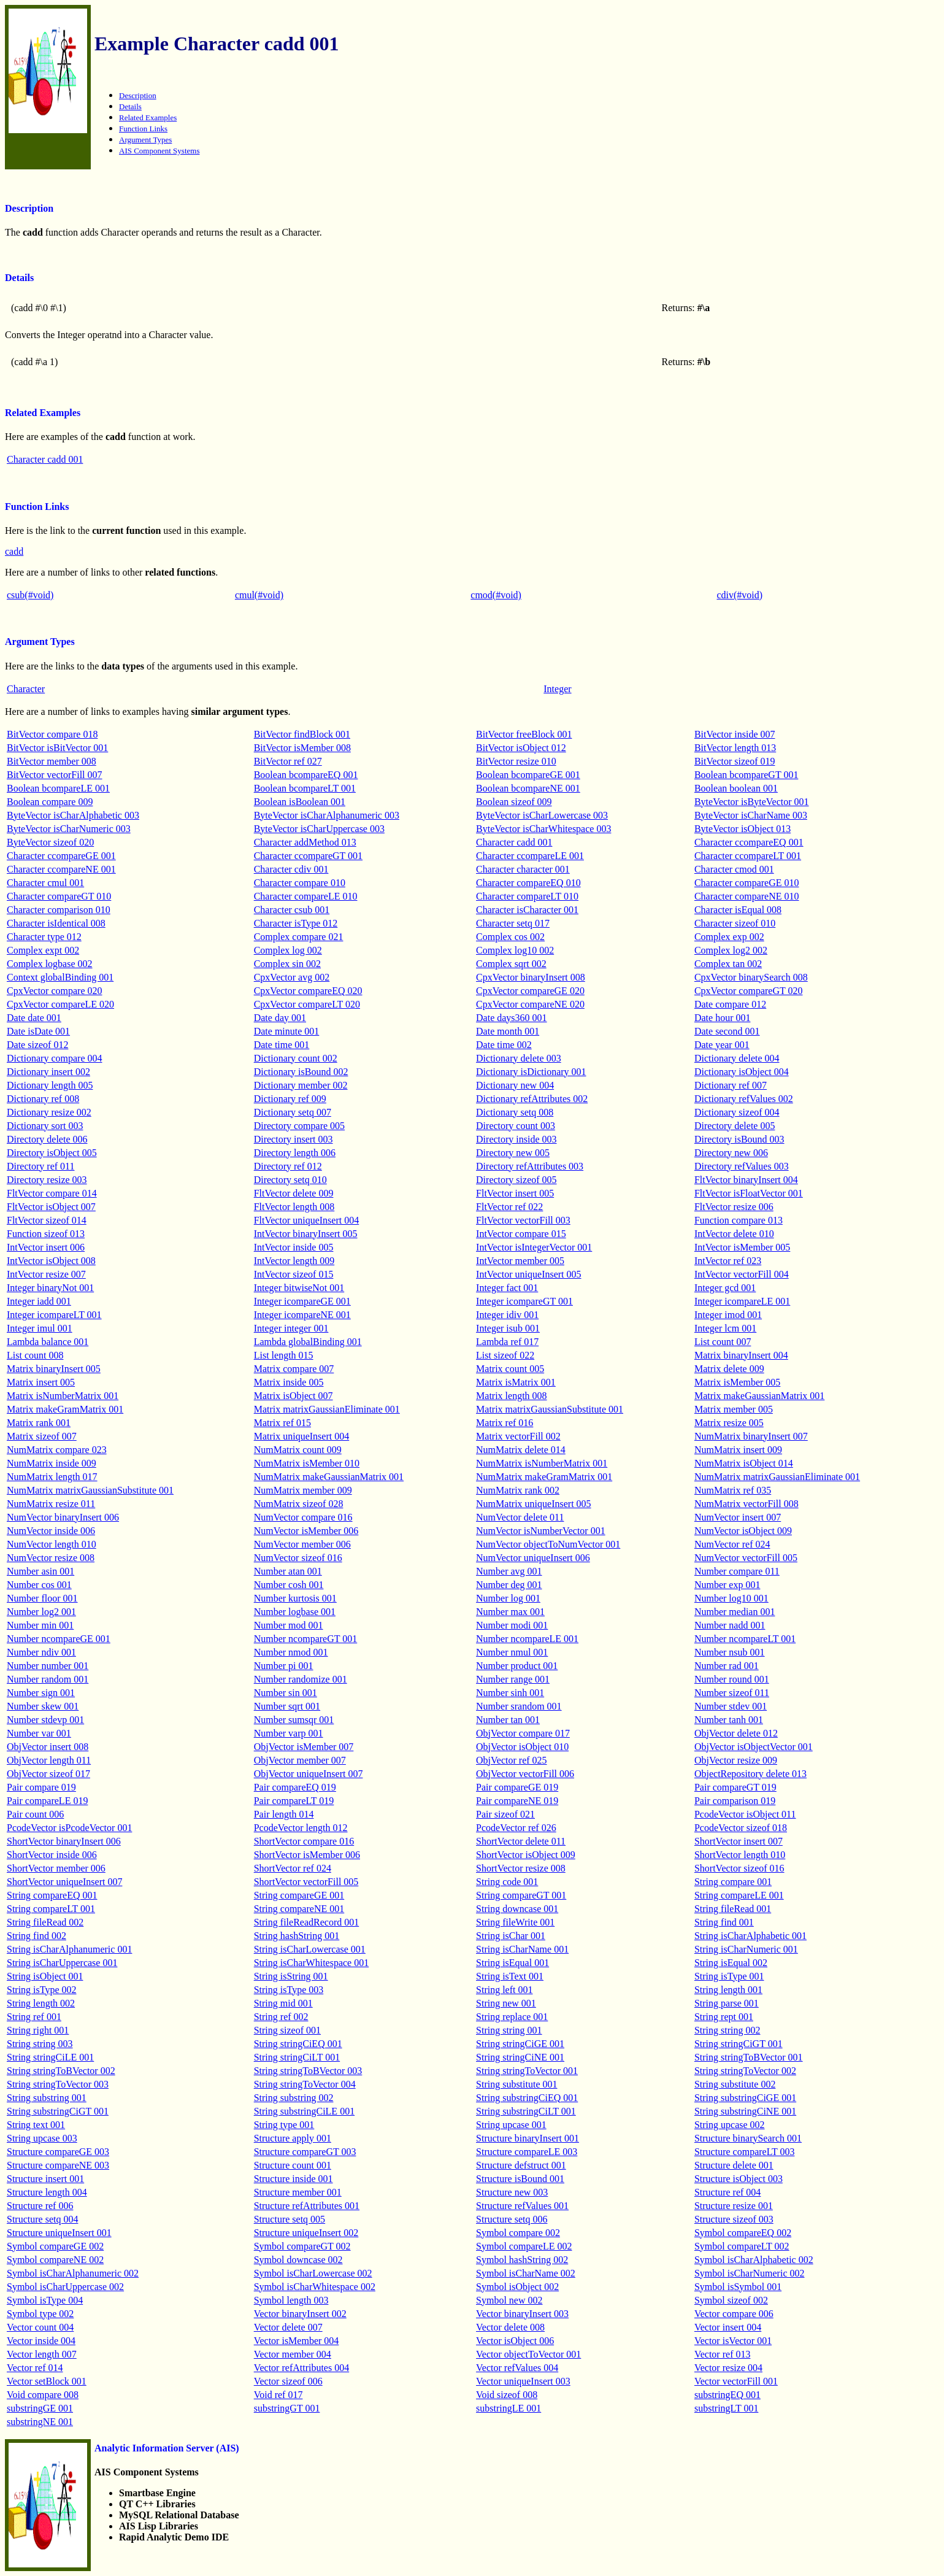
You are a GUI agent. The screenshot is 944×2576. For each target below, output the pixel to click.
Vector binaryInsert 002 (300, 2313)
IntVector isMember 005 (742, 1247)
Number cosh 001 (289, 1584)
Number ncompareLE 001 (527, 1638)
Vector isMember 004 (296, 2340)
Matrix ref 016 (504, 1422)
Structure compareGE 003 (58, 2151)
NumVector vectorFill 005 (745, 1557)
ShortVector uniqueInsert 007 (64, 1881)
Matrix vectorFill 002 (518, 1436)
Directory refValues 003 (741, 1166)
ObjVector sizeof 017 (48, 1773)
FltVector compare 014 (52, 1193)
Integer (557, 689)
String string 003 (40, 2043)
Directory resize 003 (47, 1179)
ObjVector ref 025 (511, 1760)
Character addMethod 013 (305, 842)
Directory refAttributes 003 (529, 1166)
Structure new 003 (512, 2192)
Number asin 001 (40, 1571)
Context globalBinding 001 (60, 977)
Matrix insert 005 (41, 1382)
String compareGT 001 (521, 1895)
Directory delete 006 (47, 1139)
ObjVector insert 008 (47, 1746)
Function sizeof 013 (46, 1233)
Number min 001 (40, 1625)
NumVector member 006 (302, 1544)
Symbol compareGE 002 (55, 2246)
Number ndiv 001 (41, 1652)
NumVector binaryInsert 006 (63, 1517)
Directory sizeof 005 (516, 1179)
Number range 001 (513, 1679)
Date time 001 (282, 1044)
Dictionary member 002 (301, 1085)
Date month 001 (507, 1031)
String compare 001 (733, 1881)
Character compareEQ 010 (528, 882)
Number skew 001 (43, 1706)
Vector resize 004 (728, 2367)
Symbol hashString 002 (522, 2259)
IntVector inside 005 (294, 1247)
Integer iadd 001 (39, 1301)
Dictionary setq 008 (514, 1112)
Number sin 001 (285, 1692)
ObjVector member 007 (300, 1760)
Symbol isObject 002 (517, 2286)
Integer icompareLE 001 (742, 1301)
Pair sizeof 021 (505, 1814)
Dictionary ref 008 (43, 1098)
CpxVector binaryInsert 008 (530, 977)
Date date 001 (34, 1017)
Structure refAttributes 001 (306, 2205)
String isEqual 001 (512, 1962)
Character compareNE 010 (746, 896)
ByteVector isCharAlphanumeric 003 (326, 815)
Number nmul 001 (512, 1652)
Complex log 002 (288, 950)
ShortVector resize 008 (521, 1868)
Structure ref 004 (727, 2192)
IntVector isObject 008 (51, 1260)
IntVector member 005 (520, 1260)
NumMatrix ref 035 (732, 1490)
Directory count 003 (515, 1125)
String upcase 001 (511, 2124)
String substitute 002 (734, 2084)
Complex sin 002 (287, 963)
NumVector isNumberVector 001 (540, 1530)
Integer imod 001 (728, 1314)
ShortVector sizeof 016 (739, 1868)
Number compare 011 (737, 1571)
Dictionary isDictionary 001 (531, 1071)
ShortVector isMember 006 (307, 1854)
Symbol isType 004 (45, 2300)
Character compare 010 (299, 882)
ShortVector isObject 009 (525, 1854)
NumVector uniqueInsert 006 (533, 1557)
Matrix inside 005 (289, 1382)
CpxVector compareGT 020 (748, 990)
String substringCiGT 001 (58, 2111)
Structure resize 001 (733, 2205)
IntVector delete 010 (734, 1233)
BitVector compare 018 (52, 734)
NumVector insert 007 (737, 1517)
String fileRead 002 (45, 1922)
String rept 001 (723, 2016)
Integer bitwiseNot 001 (299, 1287)
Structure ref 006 (40, 2205)
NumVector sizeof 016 (298, 1557)
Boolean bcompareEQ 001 (306, 774)
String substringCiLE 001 (304, 2111)
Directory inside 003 (516, 1139)
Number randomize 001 (300, 1679)
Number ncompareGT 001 (306, 1638)
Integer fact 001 (507, 1287)
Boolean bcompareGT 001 (746, 774)
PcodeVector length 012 (301, 1827)
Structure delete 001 (733, 2165)
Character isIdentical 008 (56, 923)
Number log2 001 (41, 1611)
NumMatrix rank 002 (517, 1490)
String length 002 (41, 2003)
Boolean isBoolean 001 (299, 801)
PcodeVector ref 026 (516, 1827)
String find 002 (36, 1935)
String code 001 (507, 1881)
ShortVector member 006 (56, 1868)
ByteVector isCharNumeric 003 (69, 828)
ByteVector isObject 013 (742, 828)
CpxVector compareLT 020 (307, 1004)
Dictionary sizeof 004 (737, 1112)
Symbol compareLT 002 (741, 2246)
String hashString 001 (297, 1935)
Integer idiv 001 (507, 1314)
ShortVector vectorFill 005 (306, 1881)
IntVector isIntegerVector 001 (534, 1247)
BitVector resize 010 (516, 761)
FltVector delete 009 (294, 1193)
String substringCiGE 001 (745, 2097)
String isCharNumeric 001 (746, 1949)
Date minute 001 (287, 1031)
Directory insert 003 (293, 1139)
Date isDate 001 (38, 1031)
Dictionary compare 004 (54, 1058)
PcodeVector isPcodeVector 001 (69, 1827)
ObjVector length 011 (49, 1760)
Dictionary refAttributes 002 (532, 1098)
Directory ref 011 (40, 1166)
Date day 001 (280, 1017)
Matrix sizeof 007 (42, 1436)
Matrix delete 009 (729, 1368)
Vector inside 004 (41, 2340)
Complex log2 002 (730, 950)
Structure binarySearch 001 (748, 2138)
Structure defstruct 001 (521, 2165)
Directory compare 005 (299, 1125)
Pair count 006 (35, 1814)
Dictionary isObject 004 (741, 1071)
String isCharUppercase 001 (62, 1962)
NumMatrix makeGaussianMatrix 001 (329, 1476)
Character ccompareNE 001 (61, 869)
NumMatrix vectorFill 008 (746, 1503)
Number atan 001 (288, 1571)
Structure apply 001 (292, 2138)
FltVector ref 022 (509, 1206)
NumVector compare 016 (303, 1517)
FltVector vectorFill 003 (523, 1220)
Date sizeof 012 (37, 1044)
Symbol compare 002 (518, 2232)
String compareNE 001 (299, 1908)
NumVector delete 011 (520, 1517)
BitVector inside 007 (734, 734)
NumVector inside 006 (51, 1530)
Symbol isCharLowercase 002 (313, 2273)
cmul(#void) (259, 595)
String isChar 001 (510, 1935)
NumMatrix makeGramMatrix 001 (544, 1476)
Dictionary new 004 (515, 1085)
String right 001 (38, 2030)
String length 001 (728, 1989)
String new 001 (506, 2003)
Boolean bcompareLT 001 (305, 788)
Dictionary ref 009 (290, 1098)
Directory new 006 (731, 1152)
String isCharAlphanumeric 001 (69, 1949)
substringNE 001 (40, 2421)
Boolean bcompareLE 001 (58, 788)
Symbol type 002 (40, 2313)
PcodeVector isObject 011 (745, 1814)
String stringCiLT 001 (297, 2057)
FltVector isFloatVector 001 (748, 1193)
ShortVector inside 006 (52, 1854)
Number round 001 (731, 1679)
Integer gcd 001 (725, 1287)
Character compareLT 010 (527, 896)
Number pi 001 (283, 1665)
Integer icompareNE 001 (302, 1314)
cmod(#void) (495, 595)
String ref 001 (34, 2016)
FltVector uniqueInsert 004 (306, 1220)
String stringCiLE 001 (50, 2057)
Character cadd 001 (45, 459)
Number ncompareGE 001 (58, 1638)
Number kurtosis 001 (295, 1598)
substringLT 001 (726, 2408)
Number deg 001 (509, 1584)
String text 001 (36, 2124)
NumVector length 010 (51, 1544)
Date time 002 (504, 1044)
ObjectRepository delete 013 (750, 1773)
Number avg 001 (509, 1571)
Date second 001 (727, 1031)
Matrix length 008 (511, 1395)
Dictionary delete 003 (518, 1058)
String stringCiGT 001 (738, 2043)
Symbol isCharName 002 (525, 2273)
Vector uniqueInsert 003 (523, 2381)
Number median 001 (734, 1611)
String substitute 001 (516, 2084)
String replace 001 (512, 2016)
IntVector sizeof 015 (294, 1274)
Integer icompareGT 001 (524, 1301)
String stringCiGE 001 (520, 2043)
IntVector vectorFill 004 (741, 1274)
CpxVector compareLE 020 (60, 1004)
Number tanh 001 (728, 1719)
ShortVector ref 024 (292, 1868)
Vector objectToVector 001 (528, 2354)
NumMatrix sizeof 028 (298, 1503)
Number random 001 (47, 1679)
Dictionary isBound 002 (301, 1071)
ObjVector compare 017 (523, 1733)
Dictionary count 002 (295, 1058)
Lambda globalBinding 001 (308, 1341)
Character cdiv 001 (291, 869)
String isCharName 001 (522, 1949)
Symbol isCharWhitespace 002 (314, 2286)
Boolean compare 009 (50, 801)
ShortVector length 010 (739, 1854)
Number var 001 (39, 1733)
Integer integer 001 (291, 1328)
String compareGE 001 (299, 1895)
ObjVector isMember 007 (304, 1746)
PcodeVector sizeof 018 (740, 1827)
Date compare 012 (730, 1004)
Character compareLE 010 (306, 896)
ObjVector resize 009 (735, 1760)
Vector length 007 (42, 2354)
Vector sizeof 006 (288, 2381)
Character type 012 (44, 936)
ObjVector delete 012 (736, 1733)
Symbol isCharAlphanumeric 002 (73, 2273)
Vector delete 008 (510, 2327)
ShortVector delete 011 (521, 1841)
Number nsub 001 (729, 1652)
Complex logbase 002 (50, 963)
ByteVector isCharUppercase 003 (319, 828)
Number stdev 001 (730, 1706)
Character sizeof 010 (734, 923)
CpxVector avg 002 (292, 977)
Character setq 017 (513, 923)
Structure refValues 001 (522, 2205)
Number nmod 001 (291, 1652)
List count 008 (35, 1355)
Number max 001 (510, 1611)
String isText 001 (509, 1976)
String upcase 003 (42, 2138)
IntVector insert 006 (46, 1247)
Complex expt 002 (43, 950)
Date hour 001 (722, 1017)
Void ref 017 (278, 2394)
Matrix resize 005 (729, 1422)
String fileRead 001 (732, 1908)
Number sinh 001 (510, 1692)
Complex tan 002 (728, 963)
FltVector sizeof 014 (46, 1220)
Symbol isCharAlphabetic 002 (753, 2259)
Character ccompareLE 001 (530, 855)
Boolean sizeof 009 (514, 801)
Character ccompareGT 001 (308, 855)
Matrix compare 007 (294, 1368)
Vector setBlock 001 (46, 2381)
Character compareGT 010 (59, 896)
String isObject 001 (45, 1976)
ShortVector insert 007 (738, 1841)
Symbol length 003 (291, 2300)
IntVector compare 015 (521, 1233)
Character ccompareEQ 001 (749, 842)
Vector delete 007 (288, 2327)
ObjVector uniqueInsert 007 (308, 1773)
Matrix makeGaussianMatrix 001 (759, 1395)
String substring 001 (46, 2097)
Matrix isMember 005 (737, 1382)
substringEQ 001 (727, 2394)
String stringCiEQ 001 (298, 2043)
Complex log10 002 (515, 950)
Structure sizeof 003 (733, 2219)
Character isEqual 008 (737, 909)
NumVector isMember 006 (306, 1530)
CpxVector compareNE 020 (530, 1004)
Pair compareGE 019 (517, 1787)
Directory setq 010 (290, 1179)
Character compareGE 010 (746, 882)
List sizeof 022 (505, 1355)
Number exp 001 (727, 1584)
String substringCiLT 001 (526, 2111)
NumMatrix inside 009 (51, 1463)
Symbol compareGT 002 (302, 2246)
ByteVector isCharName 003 (750, 815)
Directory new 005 (513, 1152)
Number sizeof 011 (731, 1692)
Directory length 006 (295, 1152)
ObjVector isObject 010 (522, 1746)
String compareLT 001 (51, 1908)
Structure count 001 (292, 2165)
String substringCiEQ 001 (527, 2097)
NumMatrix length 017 (52, 1476)
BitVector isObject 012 (521, 747)
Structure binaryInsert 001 (527, 2138)
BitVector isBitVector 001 (57, 747)
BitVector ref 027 (288, 761)
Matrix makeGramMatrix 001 (65, 1409)
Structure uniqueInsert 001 (59, 2232)
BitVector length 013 (735, 747)
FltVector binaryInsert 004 (746, 1179)
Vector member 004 (292, 2354)
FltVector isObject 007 (51, 1206)
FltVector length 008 (294, 1206)
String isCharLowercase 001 (310, 1949)
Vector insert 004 (727, 2327)
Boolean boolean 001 (736, 788)
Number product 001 (517, 1665)
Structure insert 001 (45, 2178)
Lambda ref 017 (507, 1341)
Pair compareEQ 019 (295, 1787)
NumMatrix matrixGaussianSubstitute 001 (90, 1490)
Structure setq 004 (42, 2219)
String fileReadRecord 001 (306, 1922)
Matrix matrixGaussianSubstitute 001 (549, 1409)
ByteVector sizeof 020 (50, 842)
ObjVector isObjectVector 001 (753, 1746)
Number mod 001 (288, 1625)
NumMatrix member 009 (303, 1490)
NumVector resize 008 (50, 1557)
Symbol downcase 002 (298, 2259)
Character (26, 689)
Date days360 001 (511, 1017)
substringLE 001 (508, 2408)
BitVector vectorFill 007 (54, 774)
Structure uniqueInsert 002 (306, 2232)
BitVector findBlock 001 (302, 734)
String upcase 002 (729, 2124)
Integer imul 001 (39, 1328)
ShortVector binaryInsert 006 (64, 1841)
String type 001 (284, 2124)
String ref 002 (281, 2016)
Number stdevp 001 (45, 1719)
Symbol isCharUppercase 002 (65, 2286)
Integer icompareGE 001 (302, 1301)
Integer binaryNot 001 (50, 1287)
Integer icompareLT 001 (54, 1314)
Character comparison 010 (58, 909)
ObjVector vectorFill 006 (525, 1773)
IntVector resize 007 (46, 1274)
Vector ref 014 (35, 2367)
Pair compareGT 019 (735, 1787)
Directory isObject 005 (52, 1152)
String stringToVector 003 (58, 2084)
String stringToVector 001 (527, 2070)
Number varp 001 (288, 1733)
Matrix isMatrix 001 (516, 1382)
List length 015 (283, 1355)
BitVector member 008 (51, 761)
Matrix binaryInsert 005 (54, 1368)
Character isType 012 (296, 923)
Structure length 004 (47, 2192)
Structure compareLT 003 (744, 2151)
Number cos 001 (39, 1584)
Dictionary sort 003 (45, 1125)
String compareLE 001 (739, 1895)
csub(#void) (30, 595)
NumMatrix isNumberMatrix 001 (541, 1463)
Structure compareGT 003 (305, 2151)
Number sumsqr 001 (294, 1719)
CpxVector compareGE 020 (530, 990)
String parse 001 (726, 2003)
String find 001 (724, 1922)
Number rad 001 (726, 1665)
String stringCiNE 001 (520, 2057)
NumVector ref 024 (732, 1544)
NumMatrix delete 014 (521, 1449)
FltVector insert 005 (515, 1193)
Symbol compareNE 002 (55, 2259)
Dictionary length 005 (50, 1085)
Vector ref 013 (722, 2354)
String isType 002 (42, 1989)
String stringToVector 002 (745, 2070)
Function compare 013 (738, 1220)
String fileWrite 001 (515, 1922)
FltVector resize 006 (733, 1206)
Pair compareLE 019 (47, 1800)
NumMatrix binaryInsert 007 (751, 1436)
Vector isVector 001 (733, 2340)
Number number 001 (47, 1665)
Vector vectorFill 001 (736, 2381)
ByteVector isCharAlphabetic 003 (73, 815)
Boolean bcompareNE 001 (528, 788)
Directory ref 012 (288, 1166)
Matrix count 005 (510, 1368)
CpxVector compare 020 (54, 990)
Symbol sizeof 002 (731, 2300)
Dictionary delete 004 (737, 1058)
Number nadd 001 (730, 1625)
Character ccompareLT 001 (747, 855)
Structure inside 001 (293, 2178)
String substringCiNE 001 (745, 2111)
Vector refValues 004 (517, 2367)
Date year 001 (722, 1044)
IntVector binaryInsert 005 (306, 1233)
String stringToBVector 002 (61, 2070)
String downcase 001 (517, 1908)
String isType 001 (729, 1976)
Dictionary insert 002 (48, 1071)
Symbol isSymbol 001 (737, 2286)
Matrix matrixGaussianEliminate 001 (327, 1409)
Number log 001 (508, 1598)
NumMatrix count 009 (298, 1449)
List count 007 (722, 1341)
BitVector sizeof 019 (734, 761)
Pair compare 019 (41, 1787)
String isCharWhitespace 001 (311, 1962)
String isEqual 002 (730, 1962)
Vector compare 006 (733, 2313)
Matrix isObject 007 (293, 1395)
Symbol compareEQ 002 (742, 2232)
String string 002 (727, 2030)
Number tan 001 (508, 1719)
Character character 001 (523, 869)
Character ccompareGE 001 (61, 855)
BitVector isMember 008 (302, 747)
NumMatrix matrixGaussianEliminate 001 (777, 1476)
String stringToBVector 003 (308, 2070)
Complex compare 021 (298, 936)
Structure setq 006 (511, 2219)
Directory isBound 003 (739, 1139)
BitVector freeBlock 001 (524, 734)
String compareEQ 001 (52, 1895)
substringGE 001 (40, 2408)
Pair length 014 (284, 1814)
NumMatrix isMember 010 (306, 1463)
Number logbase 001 (295, 1611)
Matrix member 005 (733, 1409)
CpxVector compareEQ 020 (308, 990)
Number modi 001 (512, 1625)
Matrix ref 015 (282, 1422)
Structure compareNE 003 (58, 2165)
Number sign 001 (41, 1692)
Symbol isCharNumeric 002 (749, 2273)
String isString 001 (291, 1976)
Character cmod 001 (734, 869)
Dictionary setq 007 (292, 1112)
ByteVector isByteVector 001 (751, 801)
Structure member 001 (298, 2192)
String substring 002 (294, 2097)
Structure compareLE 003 (526, 2151)
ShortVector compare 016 (304, 1841)
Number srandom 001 (519, 1706)
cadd (14, 551)
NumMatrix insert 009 (738, 1449)
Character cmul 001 (45, 882)
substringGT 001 (287, 2408)
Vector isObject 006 (515, 2340)
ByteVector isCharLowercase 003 (542, 815)
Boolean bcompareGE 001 (528, 774)
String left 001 (504, 1989)
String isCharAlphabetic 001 (750, 1935)
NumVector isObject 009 (743, 1530)
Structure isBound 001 (520, 2178)
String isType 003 (289, 1989)
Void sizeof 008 (506, 2394)
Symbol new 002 (509, 2300)
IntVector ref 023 (727, 1260)
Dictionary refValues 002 (743, 1098)
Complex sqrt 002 (511, 963)
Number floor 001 (42, 1598)
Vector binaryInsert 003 (522, 2313)
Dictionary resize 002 (49, 1112)
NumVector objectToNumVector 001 (548, 1544)
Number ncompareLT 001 (745, 1638)
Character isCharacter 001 (527, 909)
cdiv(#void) (739, 595)
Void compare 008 (43, 2394)
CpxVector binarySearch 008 (751, 977)
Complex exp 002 (729, 936)
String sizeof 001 (287, 2030)
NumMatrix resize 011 (51, 1503)
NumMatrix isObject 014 (743, 1463)
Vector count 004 (40, 2327)
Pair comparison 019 (734, 1800)
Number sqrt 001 (287, 1706)
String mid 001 (283, 2003)
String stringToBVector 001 (748, 2057)
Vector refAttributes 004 (302, 2367)
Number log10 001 (731, 1598)
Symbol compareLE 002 (524, 2246)
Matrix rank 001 (39, 1422)
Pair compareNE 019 (517, 1800)
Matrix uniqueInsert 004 (302, 1436)
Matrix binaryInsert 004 (741, 1355)
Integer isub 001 (508, 1328)
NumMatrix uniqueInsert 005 (533, 1503)
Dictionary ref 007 (730, 1085)
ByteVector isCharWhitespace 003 (543, 828)
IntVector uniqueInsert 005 (528, 1274)
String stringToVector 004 (305, 2084)
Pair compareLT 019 (294, 1800)
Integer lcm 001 (725, 1328)
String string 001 (509, 2030)
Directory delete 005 (734, 1125)
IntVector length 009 (294, 1260)
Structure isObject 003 (738, 2178)
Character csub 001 (292, 909)
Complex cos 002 (510, 936)
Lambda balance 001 (47, 1341)
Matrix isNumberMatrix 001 (62, 1395)
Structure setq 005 (289, 2219)
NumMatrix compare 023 (57, 1449)
